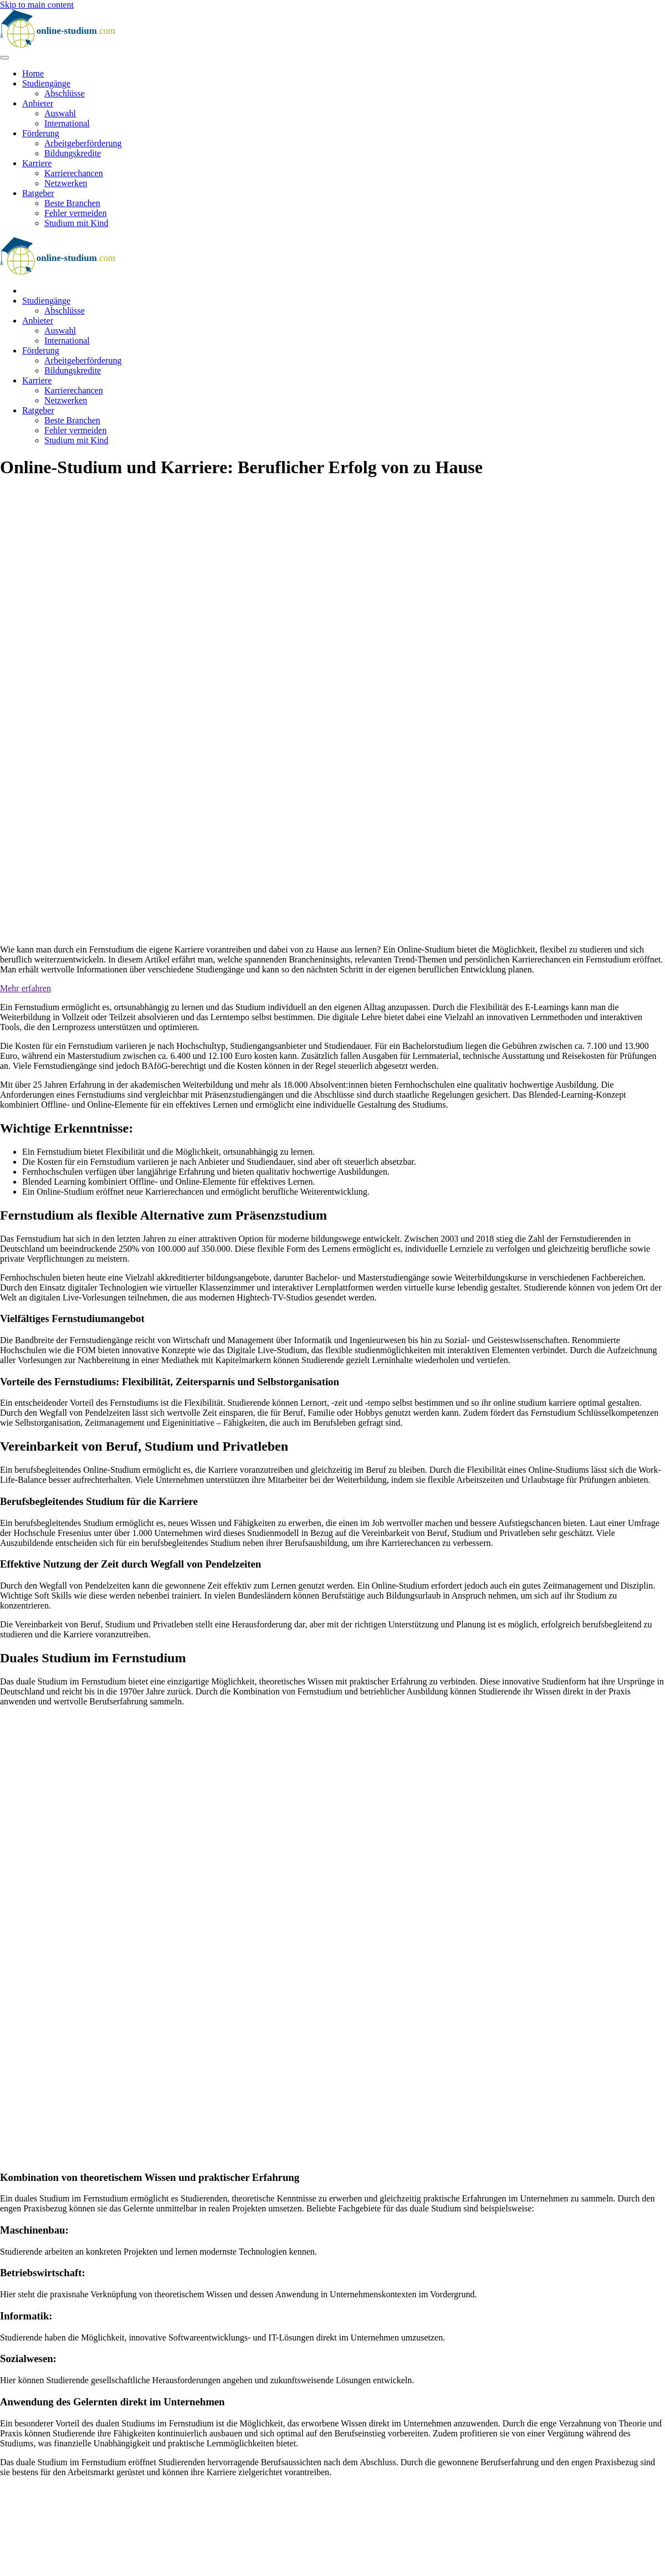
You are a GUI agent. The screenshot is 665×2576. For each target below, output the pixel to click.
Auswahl (60, 113)
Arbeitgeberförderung (83, 143)
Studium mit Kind (76, 223)
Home (33, 73)
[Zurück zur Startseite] (69, 44)
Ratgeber (38, 193)
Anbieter (37, 103)
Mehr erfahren (25, 988)
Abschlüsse (64, 93)
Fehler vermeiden (75, 213)
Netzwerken (65, 183)
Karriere (37, 163)
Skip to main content (37, 4)
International (67, 123)
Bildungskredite (72, 153)
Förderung (40, 133)
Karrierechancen (73, 173)
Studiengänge (46, 83)
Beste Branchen (72, 203)
